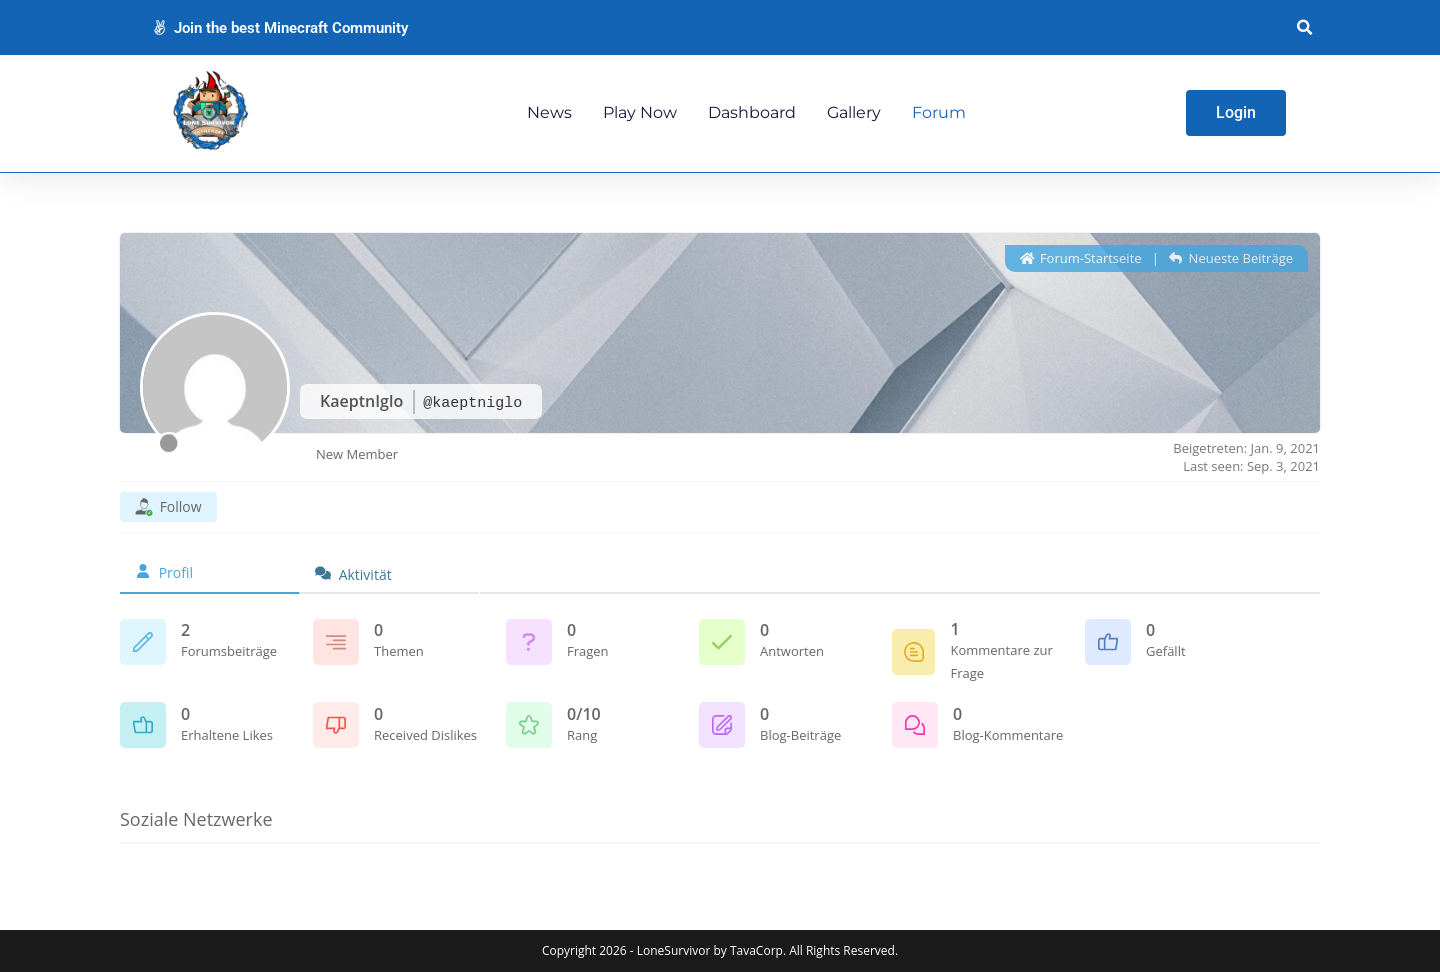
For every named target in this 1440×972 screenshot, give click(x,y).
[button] (1304, 27)
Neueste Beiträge (1231, 258)
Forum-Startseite (1080, 258)
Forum (939, 112)
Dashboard (752, 112)
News (549, 112)
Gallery (854, 112)
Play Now (640, 112)
